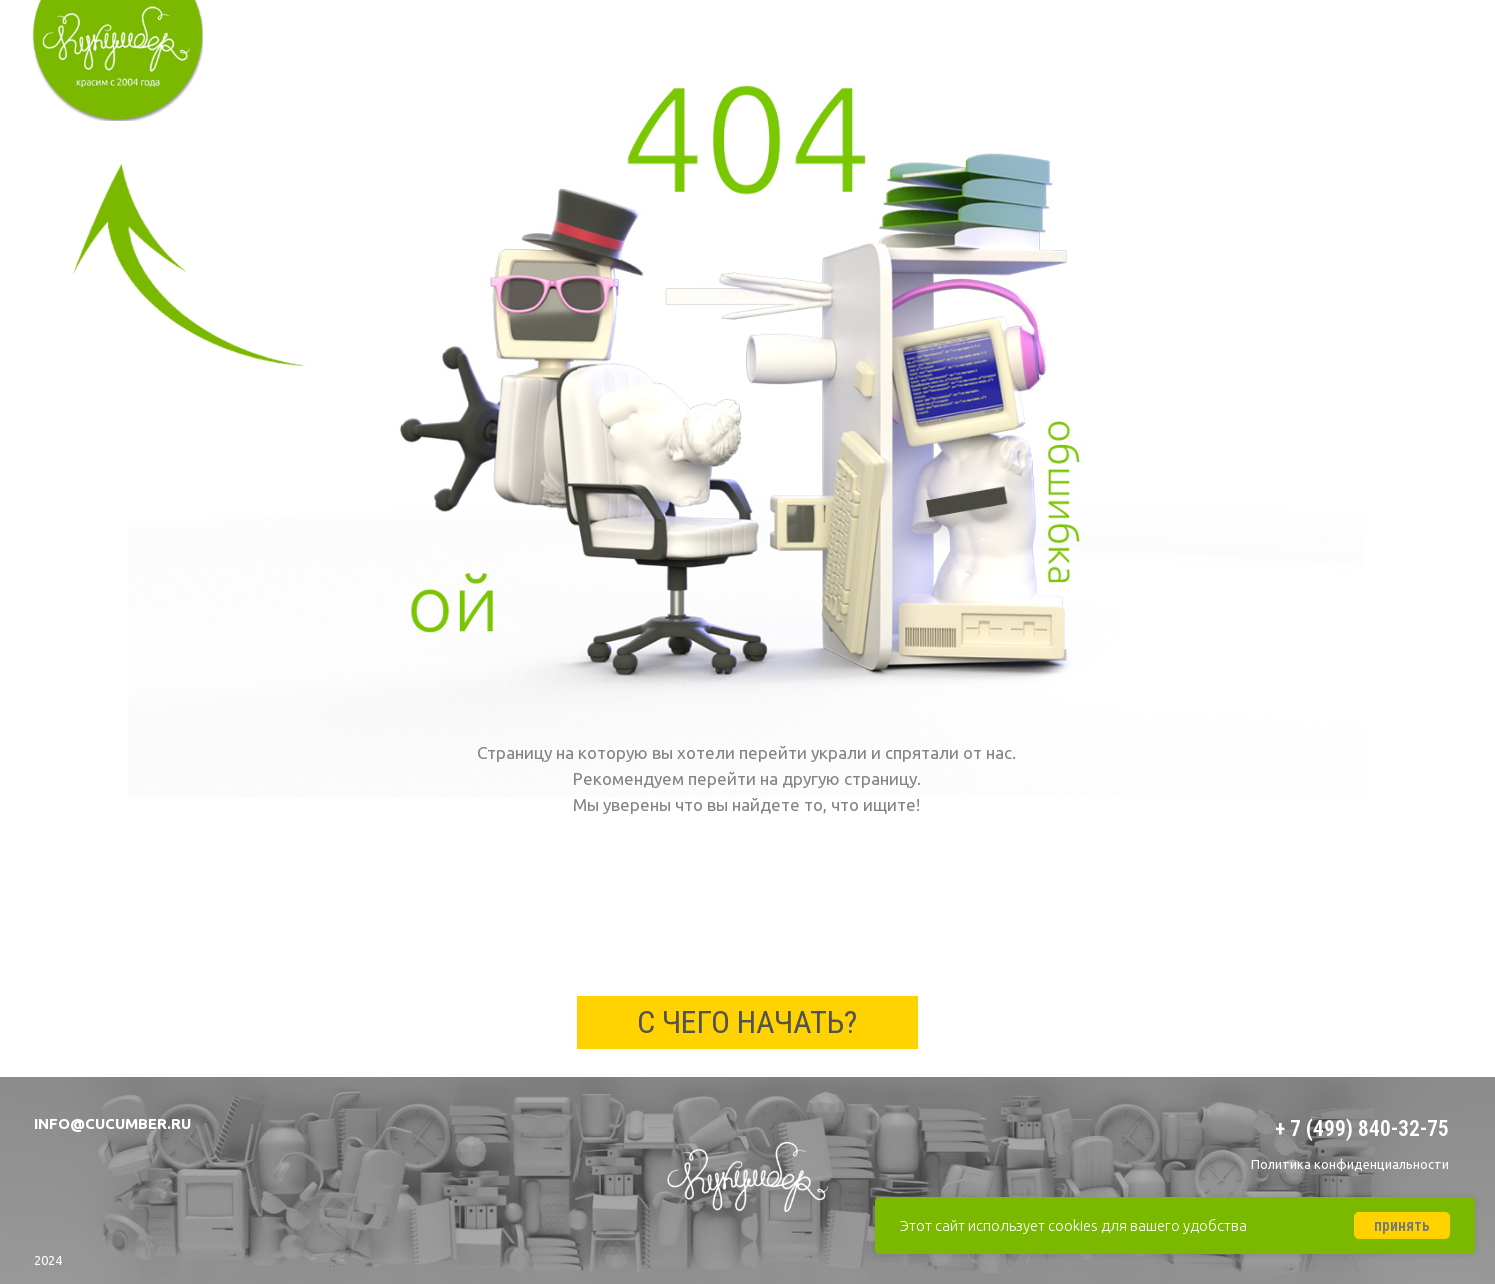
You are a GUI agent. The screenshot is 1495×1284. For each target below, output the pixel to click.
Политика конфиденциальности (1350, 1164)
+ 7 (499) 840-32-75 (1362, 1128)
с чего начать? (747, 1022)
